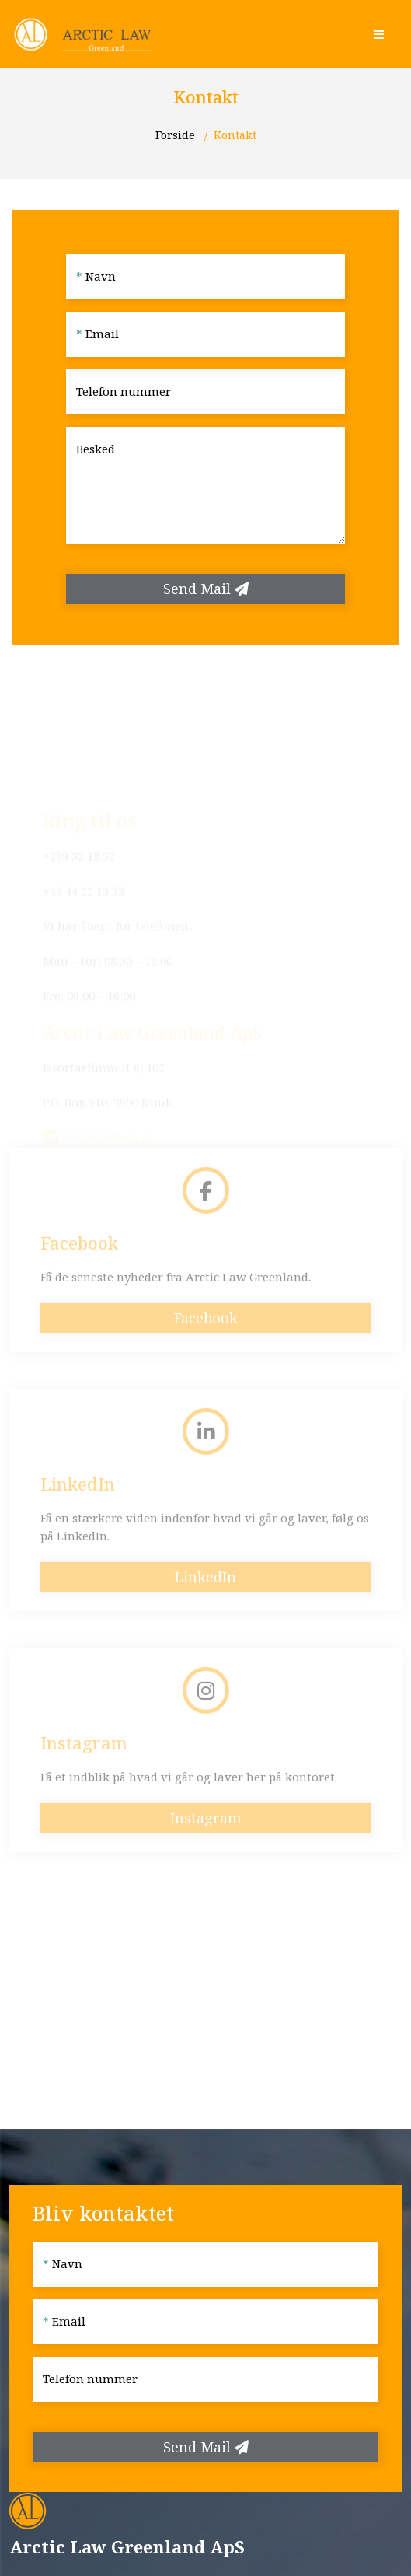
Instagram (206, 1839)
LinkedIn (205, 1598)
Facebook (206, 1339)
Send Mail (206, 588)
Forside (176, 135)
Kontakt (235, 135)
